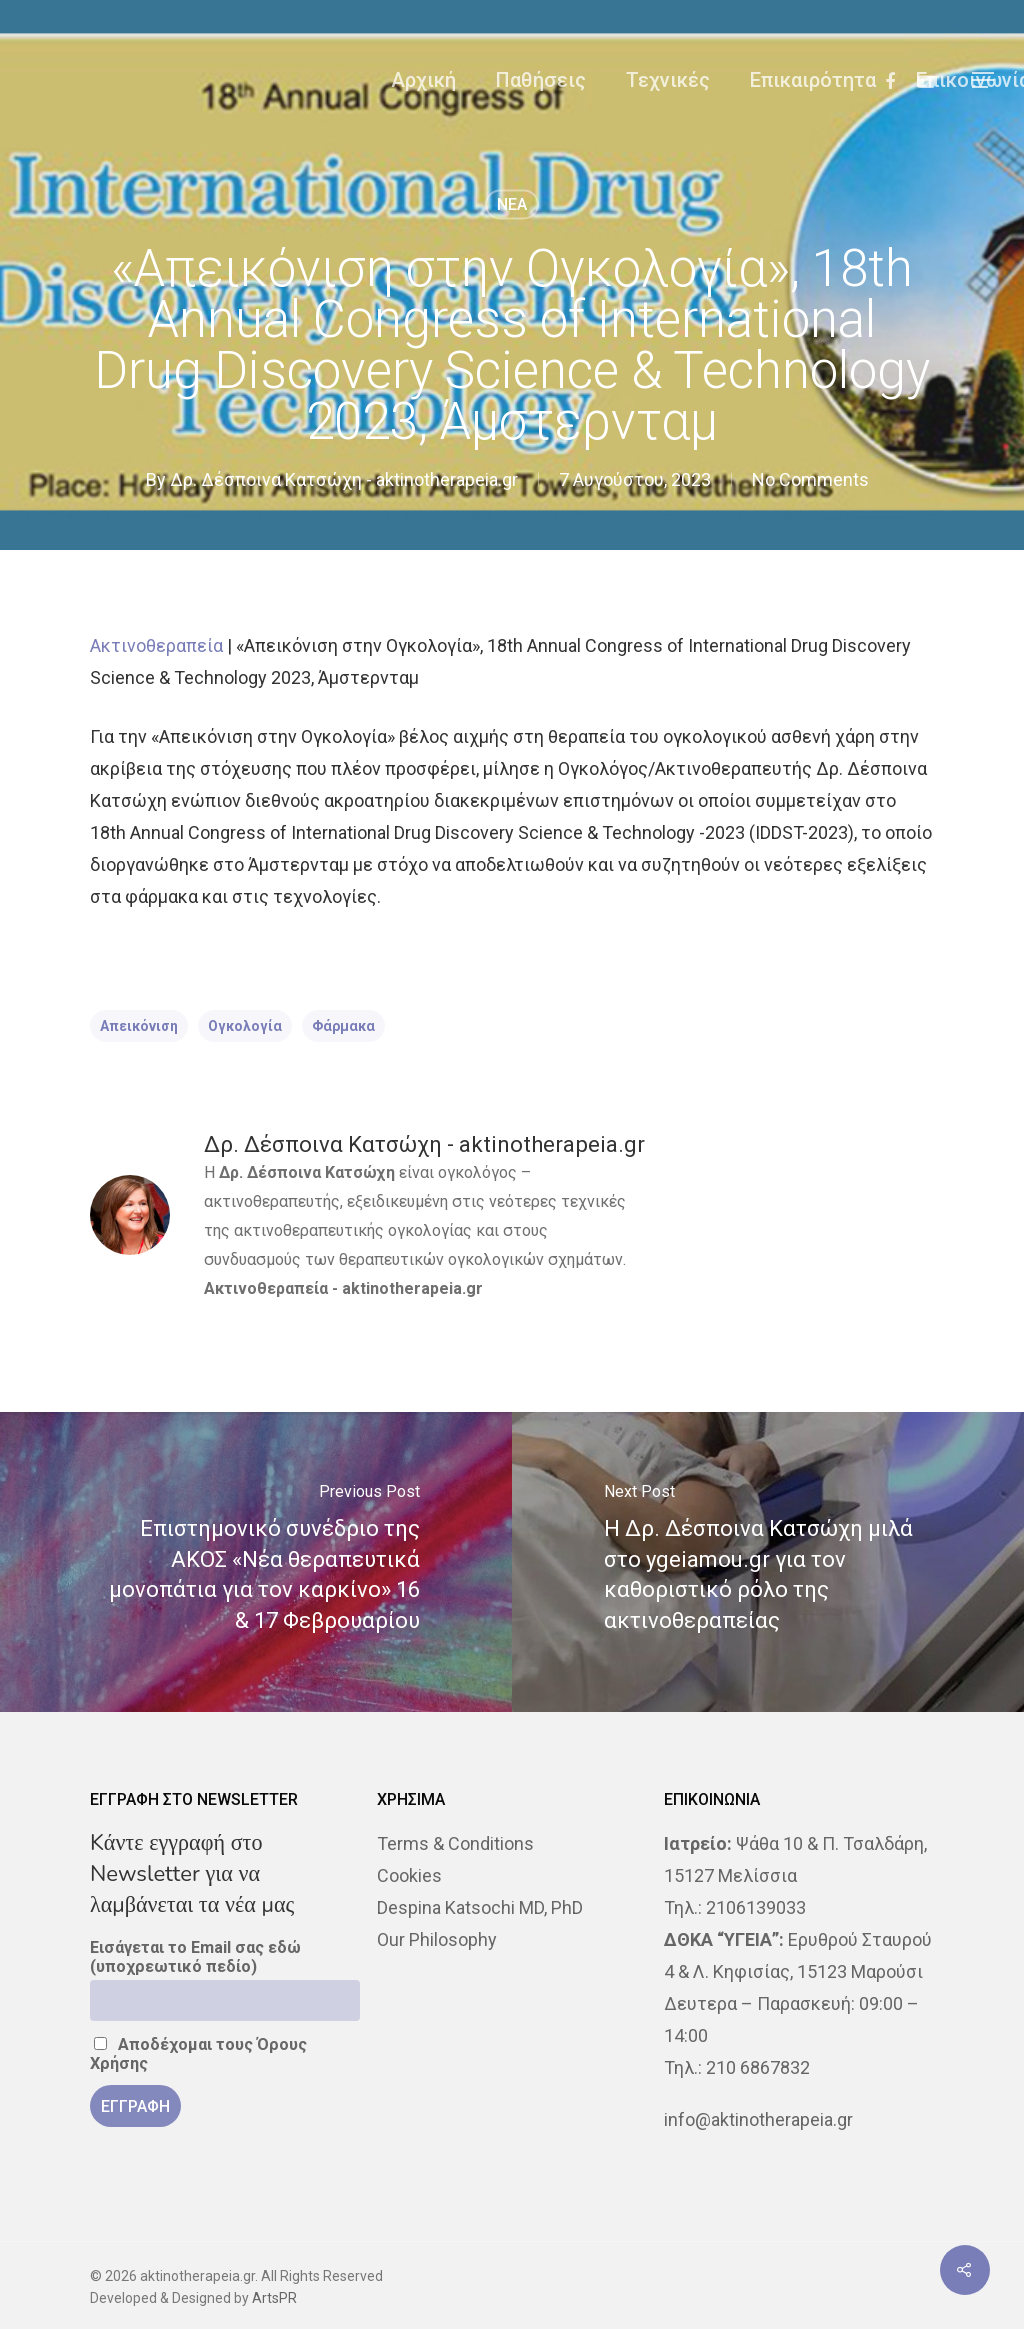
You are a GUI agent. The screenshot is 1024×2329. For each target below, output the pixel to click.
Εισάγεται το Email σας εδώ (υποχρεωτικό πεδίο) (195, 1957)
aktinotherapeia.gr (412, 1288)
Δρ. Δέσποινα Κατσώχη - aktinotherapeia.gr (344, 479)
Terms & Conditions (455, 1843)
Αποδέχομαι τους (198, 2054)
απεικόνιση (139, 1026)
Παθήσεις (541, 80)
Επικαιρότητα (813, 80)
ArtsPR (274, 2298)
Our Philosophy (437, 1939)
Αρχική (423, 80)
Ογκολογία (245, 1026)
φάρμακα (343, 1026)
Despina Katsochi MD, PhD (480, 1907)
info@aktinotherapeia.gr (758, 2119)
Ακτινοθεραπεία (156, 645)
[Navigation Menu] (984, 80)
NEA (512, 204)
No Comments (810, 479)
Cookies (409, 1875)
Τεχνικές (668, 80)
